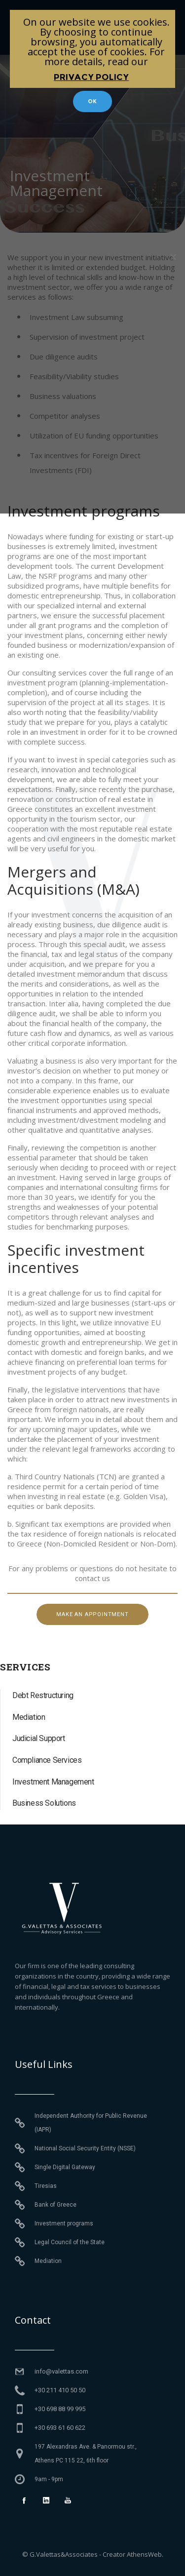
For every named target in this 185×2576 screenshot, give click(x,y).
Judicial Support (38, 1738)
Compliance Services (46, 1760)
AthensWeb (144, 2554)
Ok (93, 101)
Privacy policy (91, 77)
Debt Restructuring (43, 1695)
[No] (173, 257)
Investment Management (53, 1781)
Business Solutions (44, 1803)
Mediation (28, 1717)
